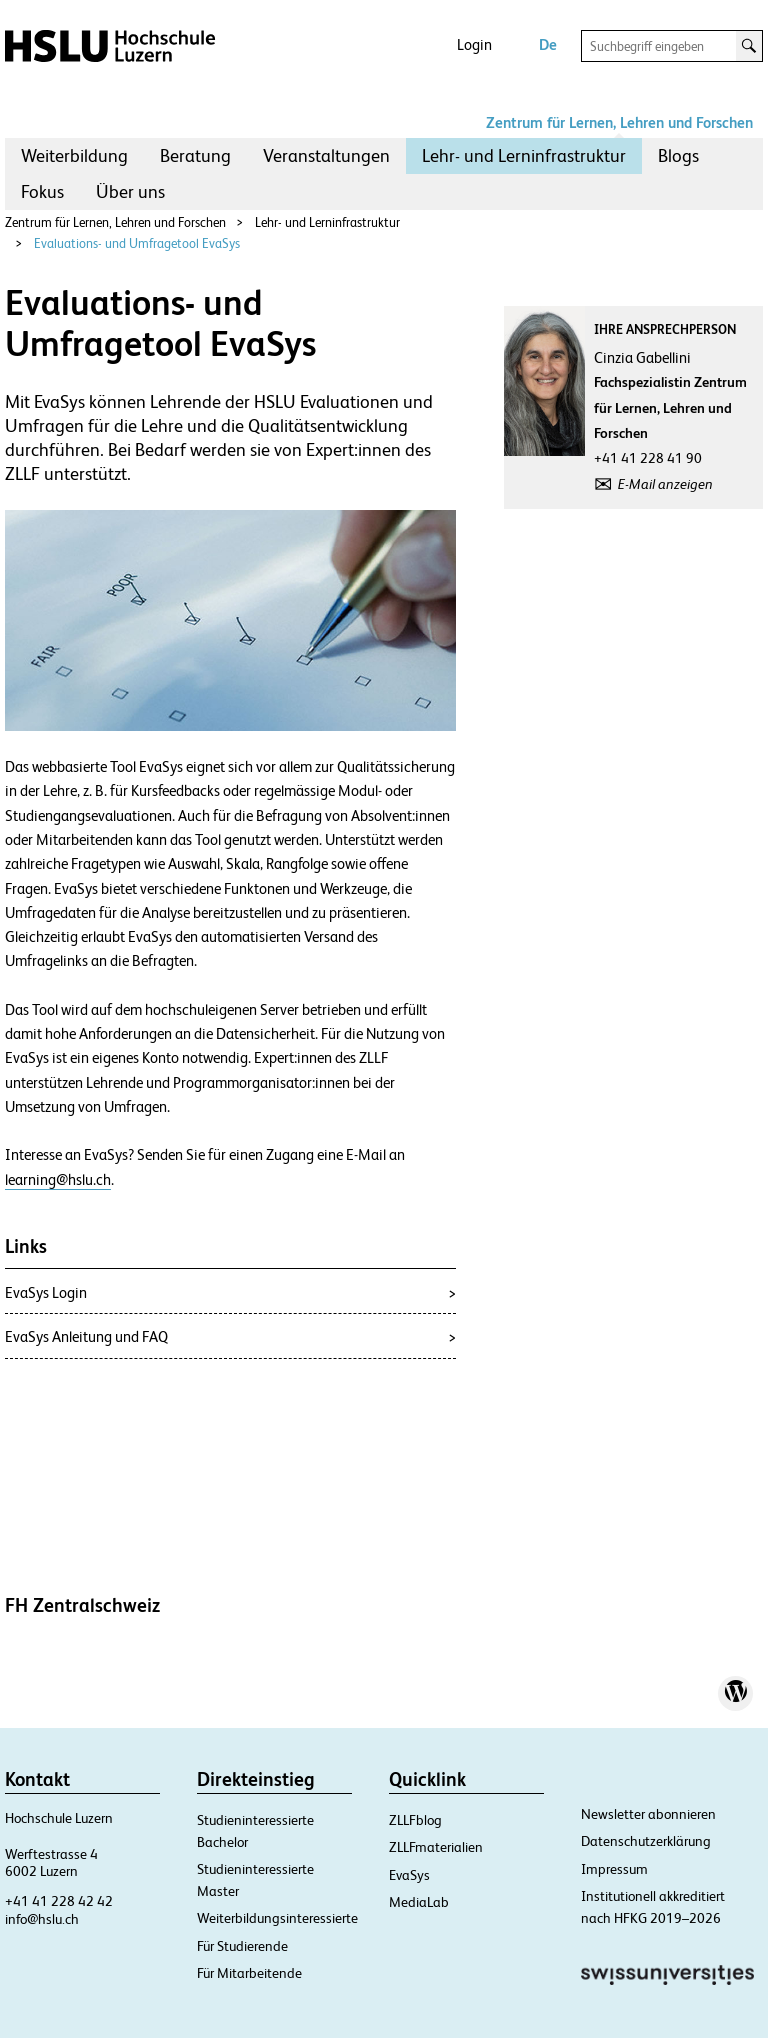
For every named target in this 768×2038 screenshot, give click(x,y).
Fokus (42, 191)
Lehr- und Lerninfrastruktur (524, 155)
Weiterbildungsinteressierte (277, 1918)
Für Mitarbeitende (249, 1973)
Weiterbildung (74, 155)
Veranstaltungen (326, 155)
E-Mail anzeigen (665, 484)
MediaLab (419, 1902)
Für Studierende (242, 1946)
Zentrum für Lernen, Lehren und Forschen (619, 122)
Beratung (195, 155)
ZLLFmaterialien (436, 1847)
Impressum (614, 1869)
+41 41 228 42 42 (59, 1901)
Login (474, 44)
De (548, 44)
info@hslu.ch (42, 1919)
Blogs (678, 155)
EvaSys (409, 1875)
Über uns (130, 191)
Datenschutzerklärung (646, 1841)
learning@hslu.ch (58, 1180)
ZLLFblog (415, 1820)
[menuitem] (74, 156)
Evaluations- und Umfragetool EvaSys (137, 243)
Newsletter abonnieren (648, 1814)
